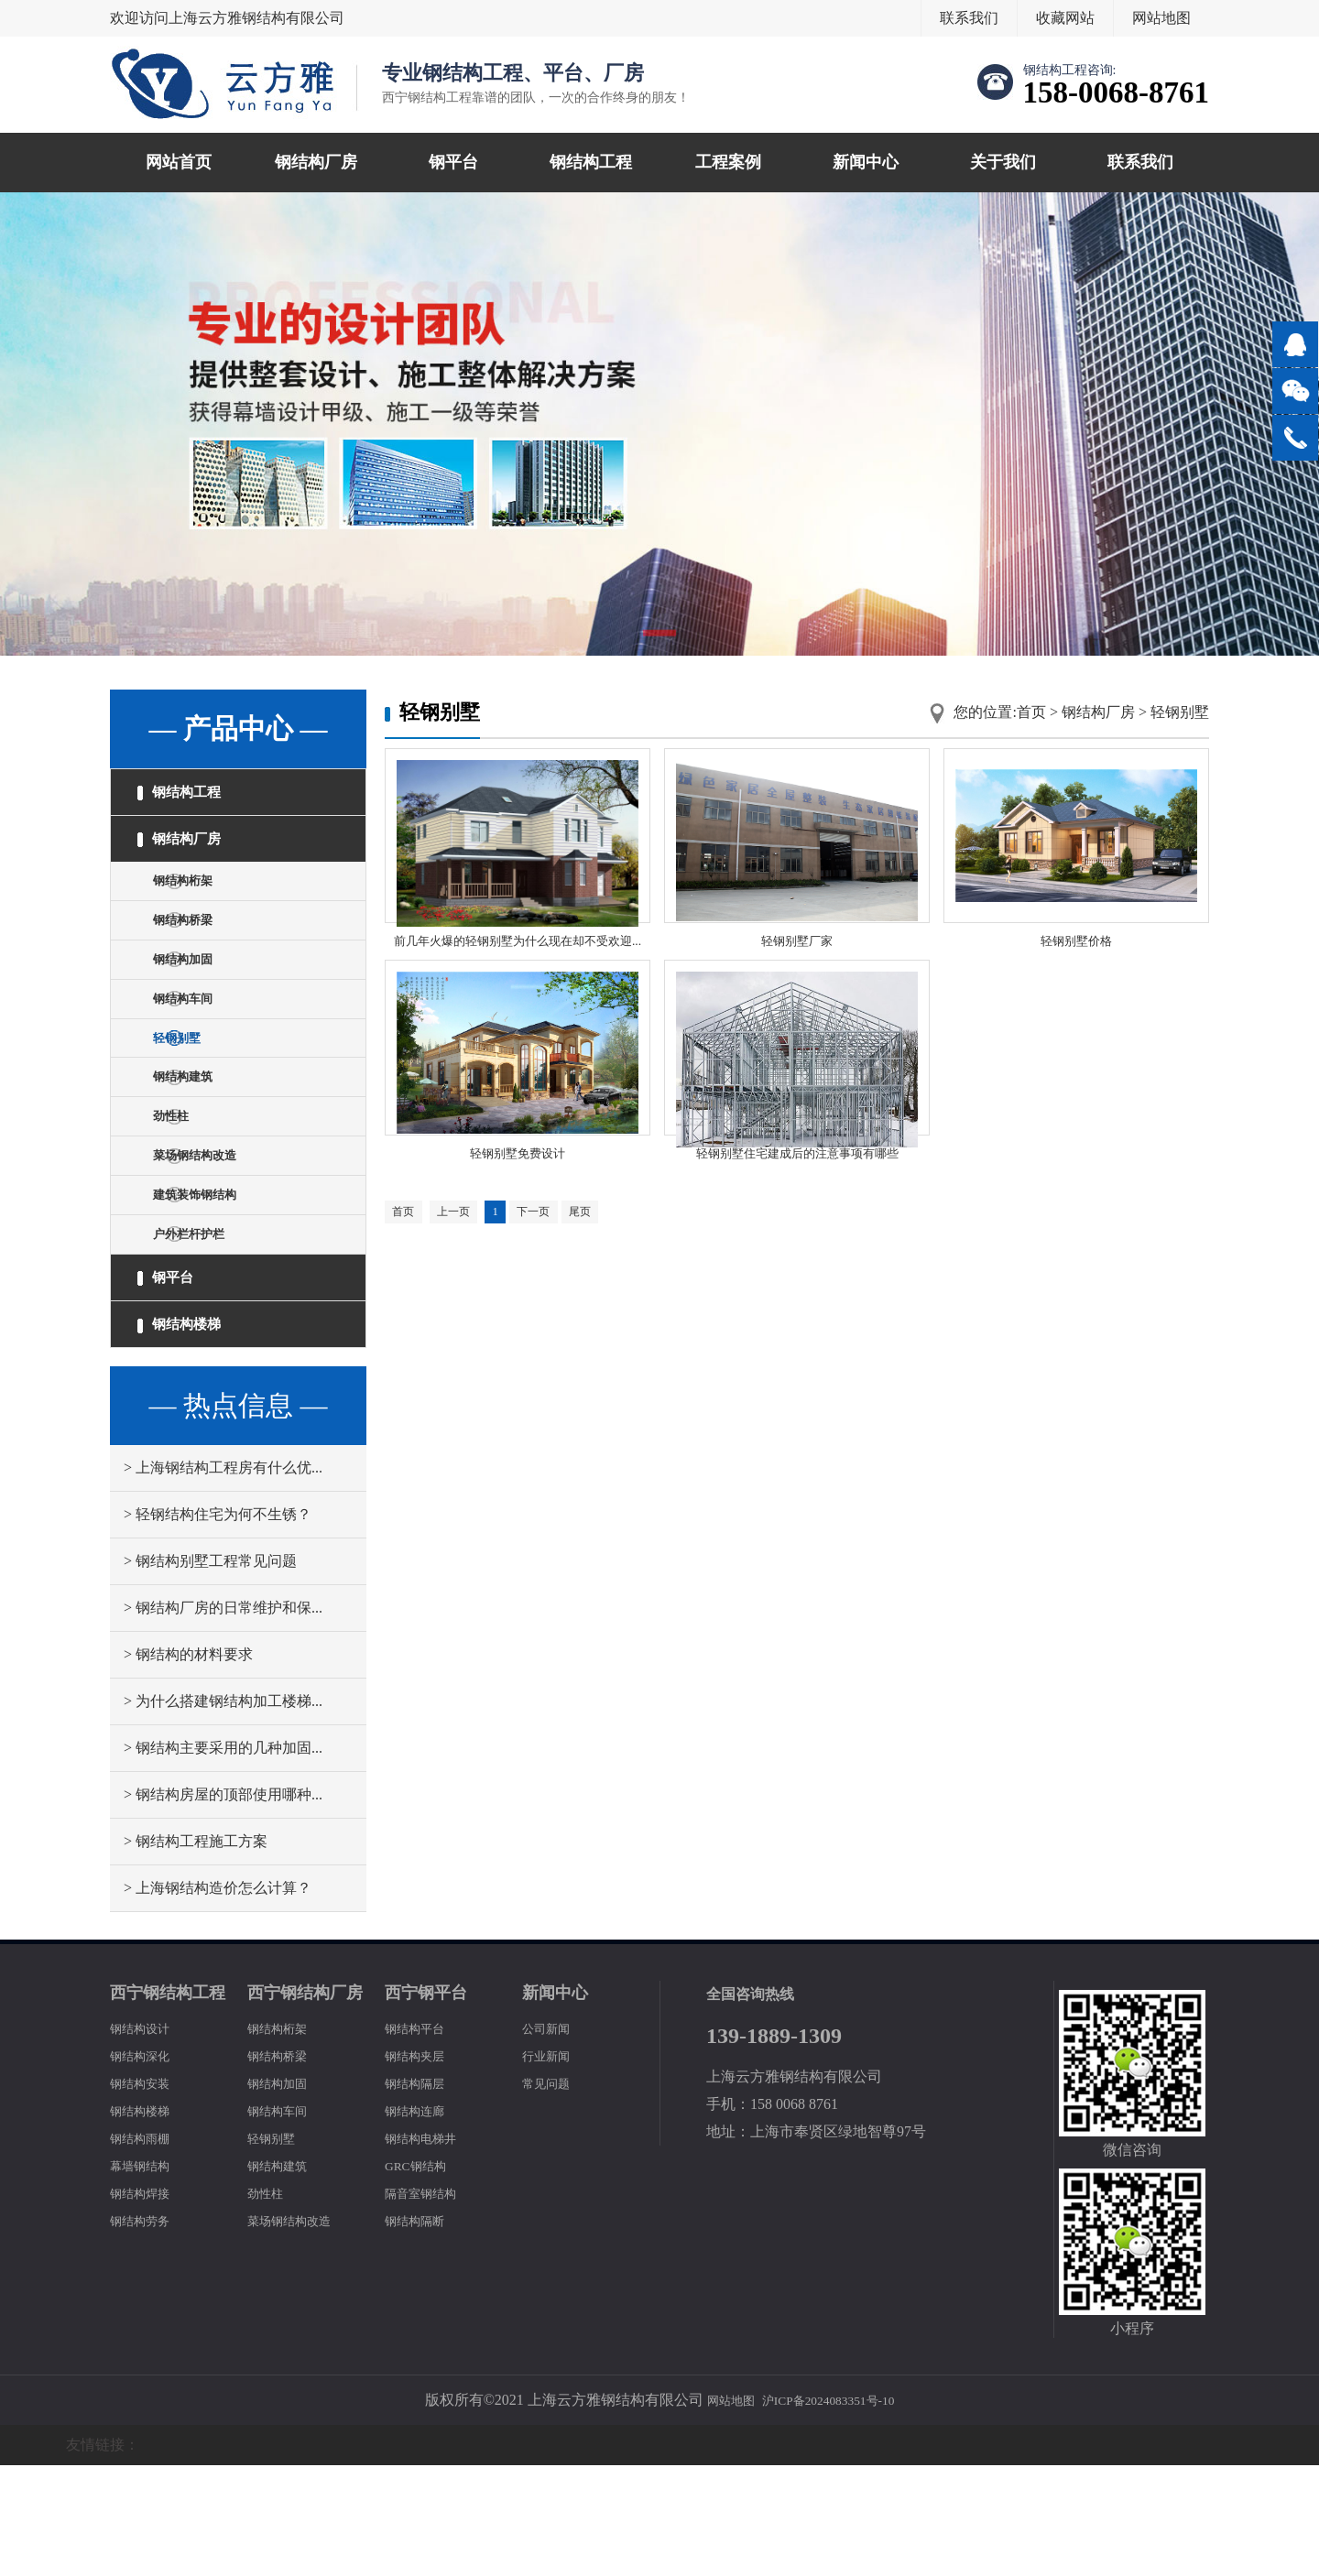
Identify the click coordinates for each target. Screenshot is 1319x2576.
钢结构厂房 (316, 162)
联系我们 (969, 18)
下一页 (557, 1270)
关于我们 (1003, 162)
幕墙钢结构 (146, 2276)
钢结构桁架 (197, 902)
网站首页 (179, 162)
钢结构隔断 (421, 2331)
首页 (1031, 712)
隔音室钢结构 (429, 2303)
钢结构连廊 (421, 2221)
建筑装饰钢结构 (212, 1276)
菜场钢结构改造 (212, 1229)
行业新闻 (551, 2166)
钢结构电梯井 (429, 2248)
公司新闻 (551, 2139)
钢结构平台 (421, 2139)
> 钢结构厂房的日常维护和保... (223, 1718)
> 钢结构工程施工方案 (195, 1952)
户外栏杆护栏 (205, 1323)
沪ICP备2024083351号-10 (833, 2510)
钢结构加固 (197, 996)
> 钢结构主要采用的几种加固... (223, 1858)
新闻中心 (866, 162)
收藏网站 (1065, 18)
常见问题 (551, 2193)
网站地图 (1161, 18)
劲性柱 (183, 1182)
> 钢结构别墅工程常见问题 (210, 1671)
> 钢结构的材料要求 (188, 1765)
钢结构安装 (146, 2193)
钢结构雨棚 (146, 2248)
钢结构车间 (197, 1042)
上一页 (464, 1270)
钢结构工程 (591, 162)
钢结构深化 (146, 2166)
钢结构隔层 (421, 2193)
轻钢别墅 (190, 1089)
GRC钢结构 (422, 2276)
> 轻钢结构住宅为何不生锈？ (217, 1625)
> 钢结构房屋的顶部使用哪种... (223, 1905)
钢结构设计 (146, 2139)
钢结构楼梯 (191, 1430)
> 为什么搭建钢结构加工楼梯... (223, 1812)
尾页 (611, 1270)
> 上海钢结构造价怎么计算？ (217, 1998)
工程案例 (728, 162)
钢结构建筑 (197, 1136)
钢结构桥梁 (197, 949)
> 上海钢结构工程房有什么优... (223, 1578)
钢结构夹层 (421, 2166)
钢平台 (453, 162)
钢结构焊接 (146, 2303)
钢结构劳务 (146, 2331)
